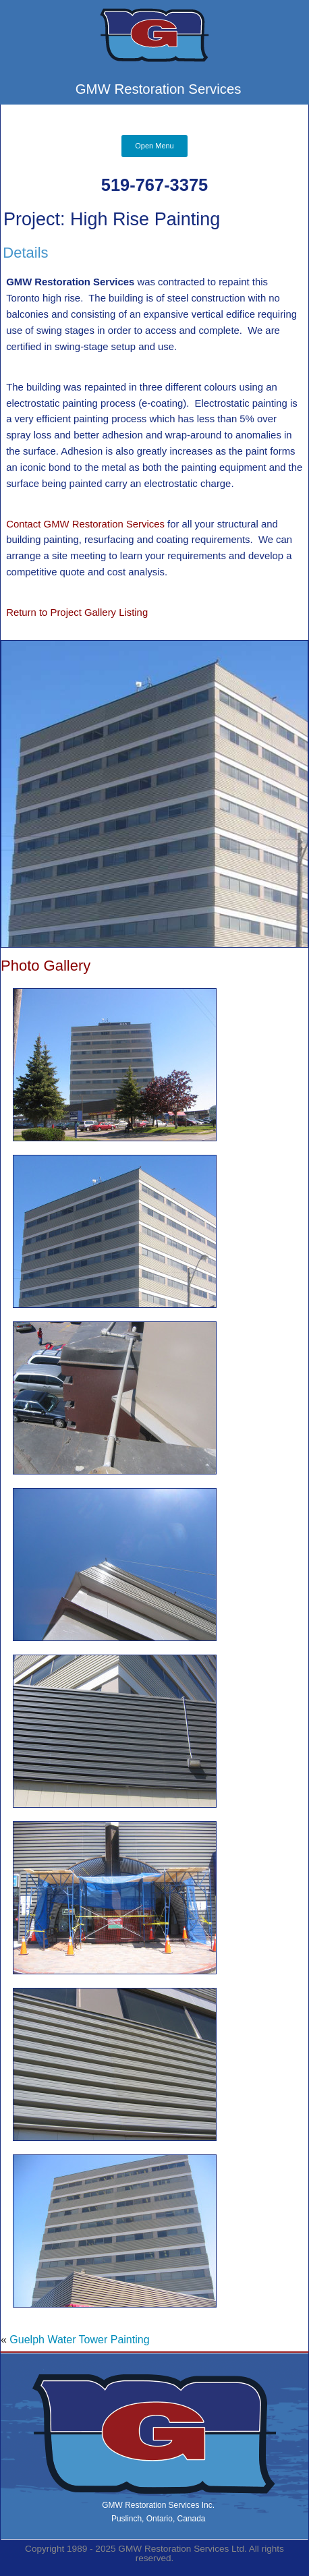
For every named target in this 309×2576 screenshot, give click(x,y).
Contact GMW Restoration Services (86, 524)
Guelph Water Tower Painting (79, 2339)
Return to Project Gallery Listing (77, 612)
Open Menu (154, 146)
